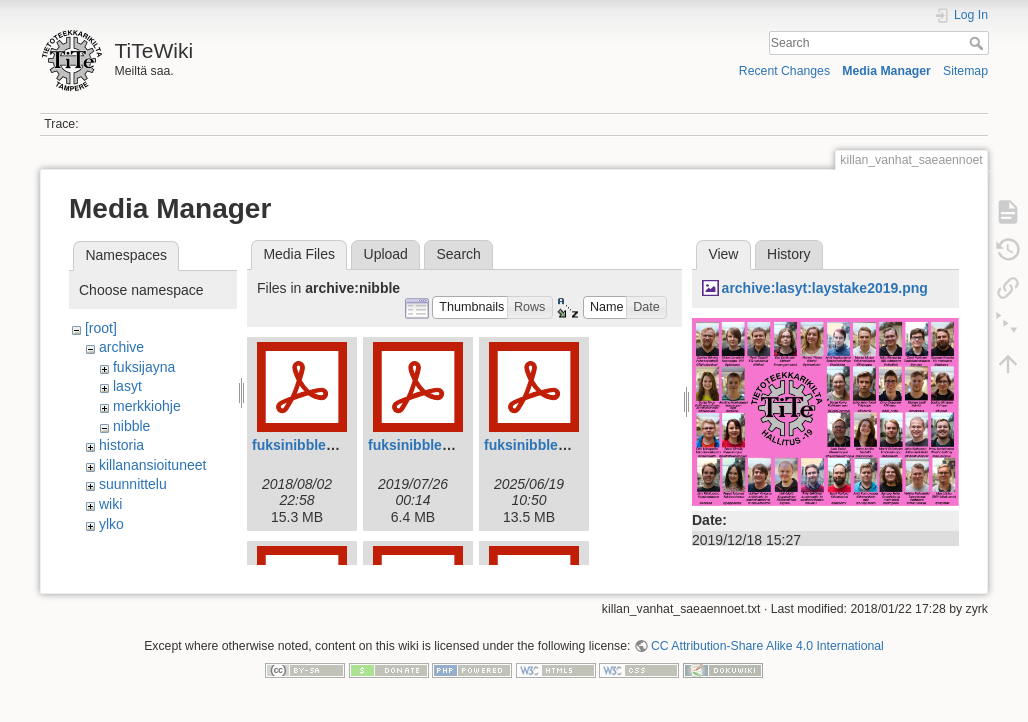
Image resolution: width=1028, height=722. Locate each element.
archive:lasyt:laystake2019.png (825, 288)
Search (978, 43)
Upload (386, 254)
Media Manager (886, 71)
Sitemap (965, 71)
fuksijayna (144, 367)
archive (121, 347)
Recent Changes (784, 71)
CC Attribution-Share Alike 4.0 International (767, 656)
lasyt (127, 386)
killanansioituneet (152, 465)
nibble (131, 426)
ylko (111, 524)
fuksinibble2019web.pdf (447, 445)
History (789, 254)
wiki (110, 504)
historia (121, 445)
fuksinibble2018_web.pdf (335, 445)
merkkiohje (147, 406)
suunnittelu (133, 484)
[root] (101, 328)
